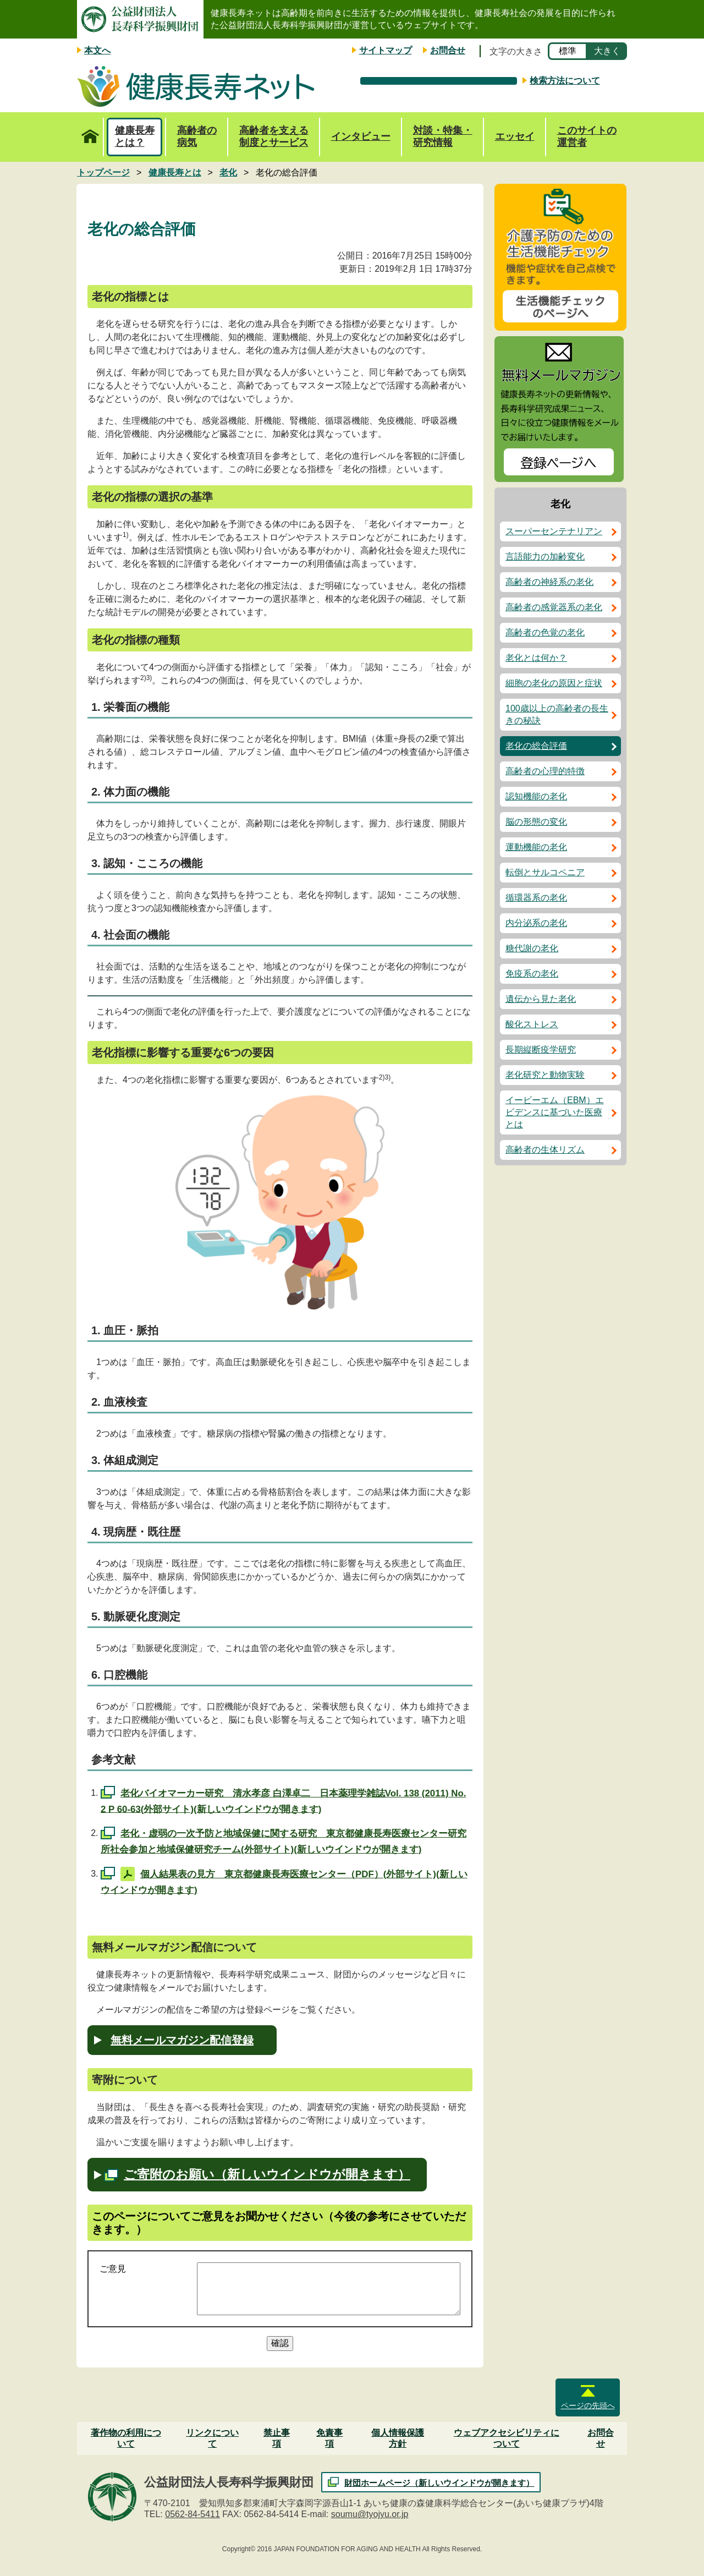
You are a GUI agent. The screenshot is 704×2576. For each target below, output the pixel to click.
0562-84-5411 (192, 2514)
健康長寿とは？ (135, 136)
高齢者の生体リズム (545, 1149)
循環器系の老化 (536, 897)
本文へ (97, 50)
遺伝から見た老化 (540, 999)
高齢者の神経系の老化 (549, 582)
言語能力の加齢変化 (545, 556)
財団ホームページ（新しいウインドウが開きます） (439, 2482)
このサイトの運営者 (587, 136)
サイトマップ (385, 50)
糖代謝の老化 (531, 948)
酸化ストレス (531, 1024)
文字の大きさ (516, 51)
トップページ (90, 130)
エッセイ (515, 136)
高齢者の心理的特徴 (545, 771)
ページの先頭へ (588, 2405)
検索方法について (565, 80)
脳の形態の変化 (536, 821)
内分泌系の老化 (536, 923)
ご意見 (113, 2268)
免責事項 (329, 2438)
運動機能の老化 (536, 847)
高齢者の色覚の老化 (545, 632)
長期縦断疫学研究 (540, 1049)
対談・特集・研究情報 (442, 136)
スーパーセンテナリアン (553, 531)
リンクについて (212, 2438)
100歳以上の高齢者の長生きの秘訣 (556, 714)
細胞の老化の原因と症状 (553, 683)
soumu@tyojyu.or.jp (370, 2514)
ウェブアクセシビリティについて (506, 2438)
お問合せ (447, 50)
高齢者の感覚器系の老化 (553, 607)
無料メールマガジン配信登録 (182, 2040)
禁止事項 (276, 2438)
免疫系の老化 (531, 973)
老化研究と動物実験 (545, 1074)
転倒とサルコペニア (545, 872)
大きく (607, 51)
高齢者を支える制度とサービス (274, 136)
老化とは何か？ (536, 657)
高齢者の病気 (197, 136)
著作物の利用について (126, 2438)
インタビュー (361, 136)
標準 (567, 51)
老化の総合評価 (536, 745)
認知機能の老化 (536, 796)
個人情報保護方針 (397, 2438)
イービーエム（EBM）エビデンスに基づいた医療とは (554, 1112)
